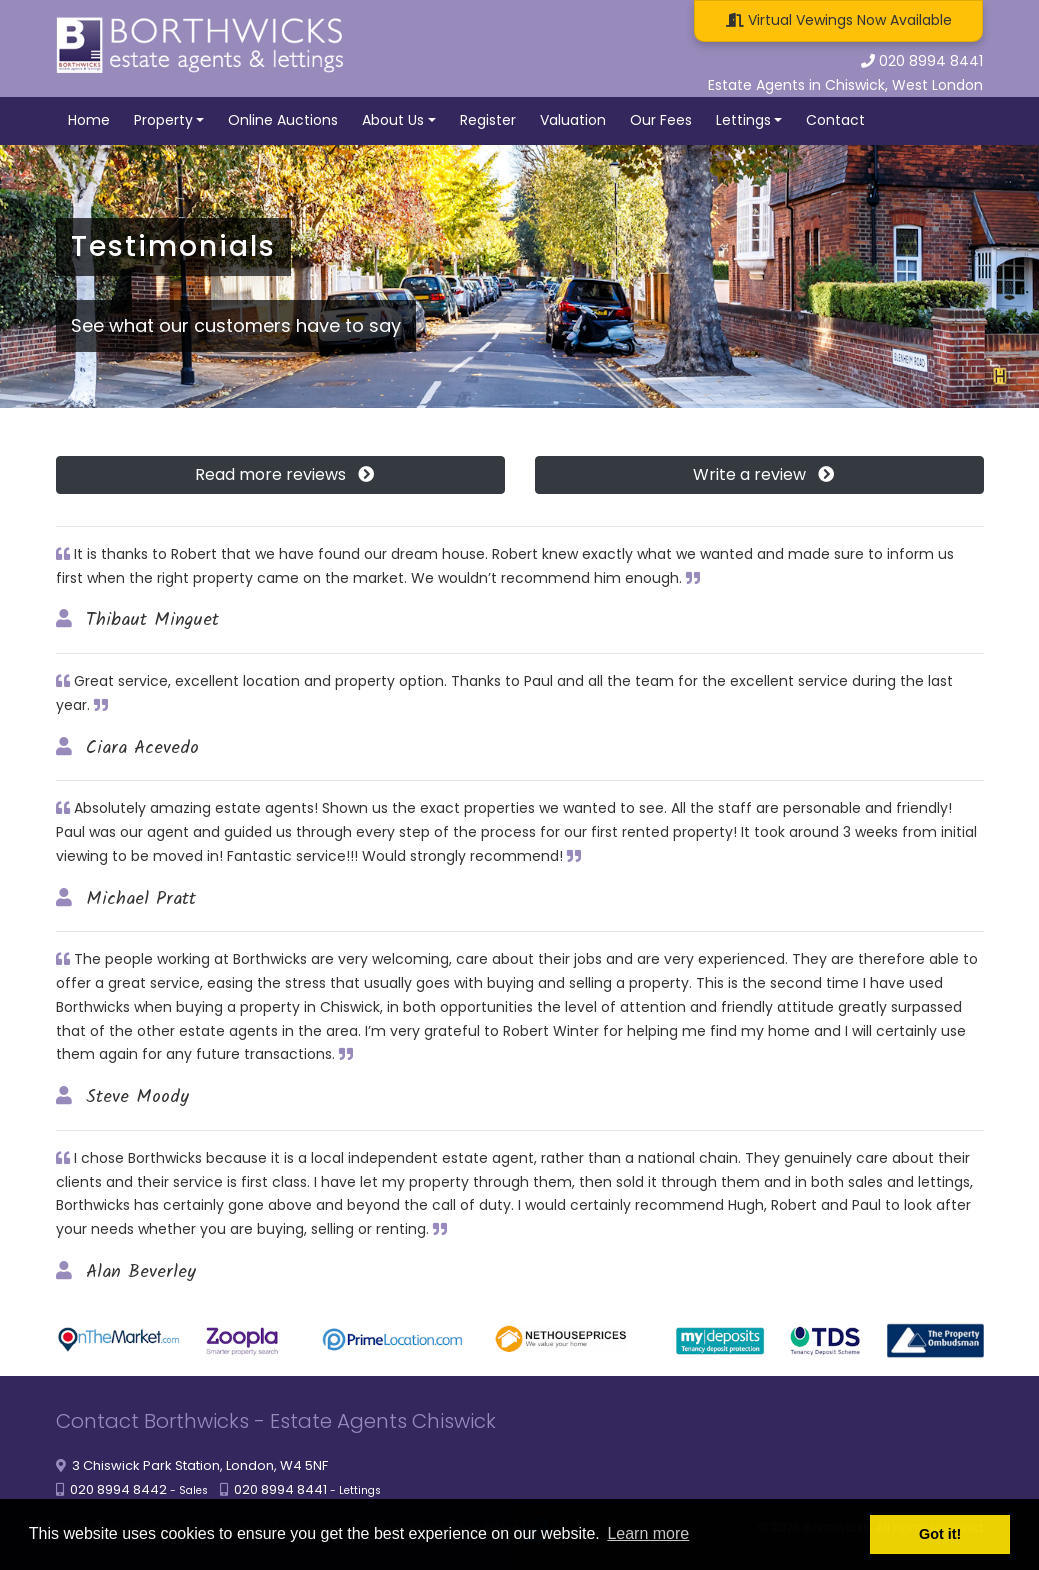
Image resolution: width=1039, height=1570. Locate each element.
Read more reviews (280, 474)
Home (89, 120)
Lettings (743, 120)
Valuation (573, 120)
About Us (393, 120)
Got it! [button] (940, 1534)
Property (163, 120)
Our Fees (661, 120)
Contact (835, 120)
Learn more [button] (648, 1533)
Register (488, 120)
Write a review (759, 474)
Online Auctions (283, 120)
